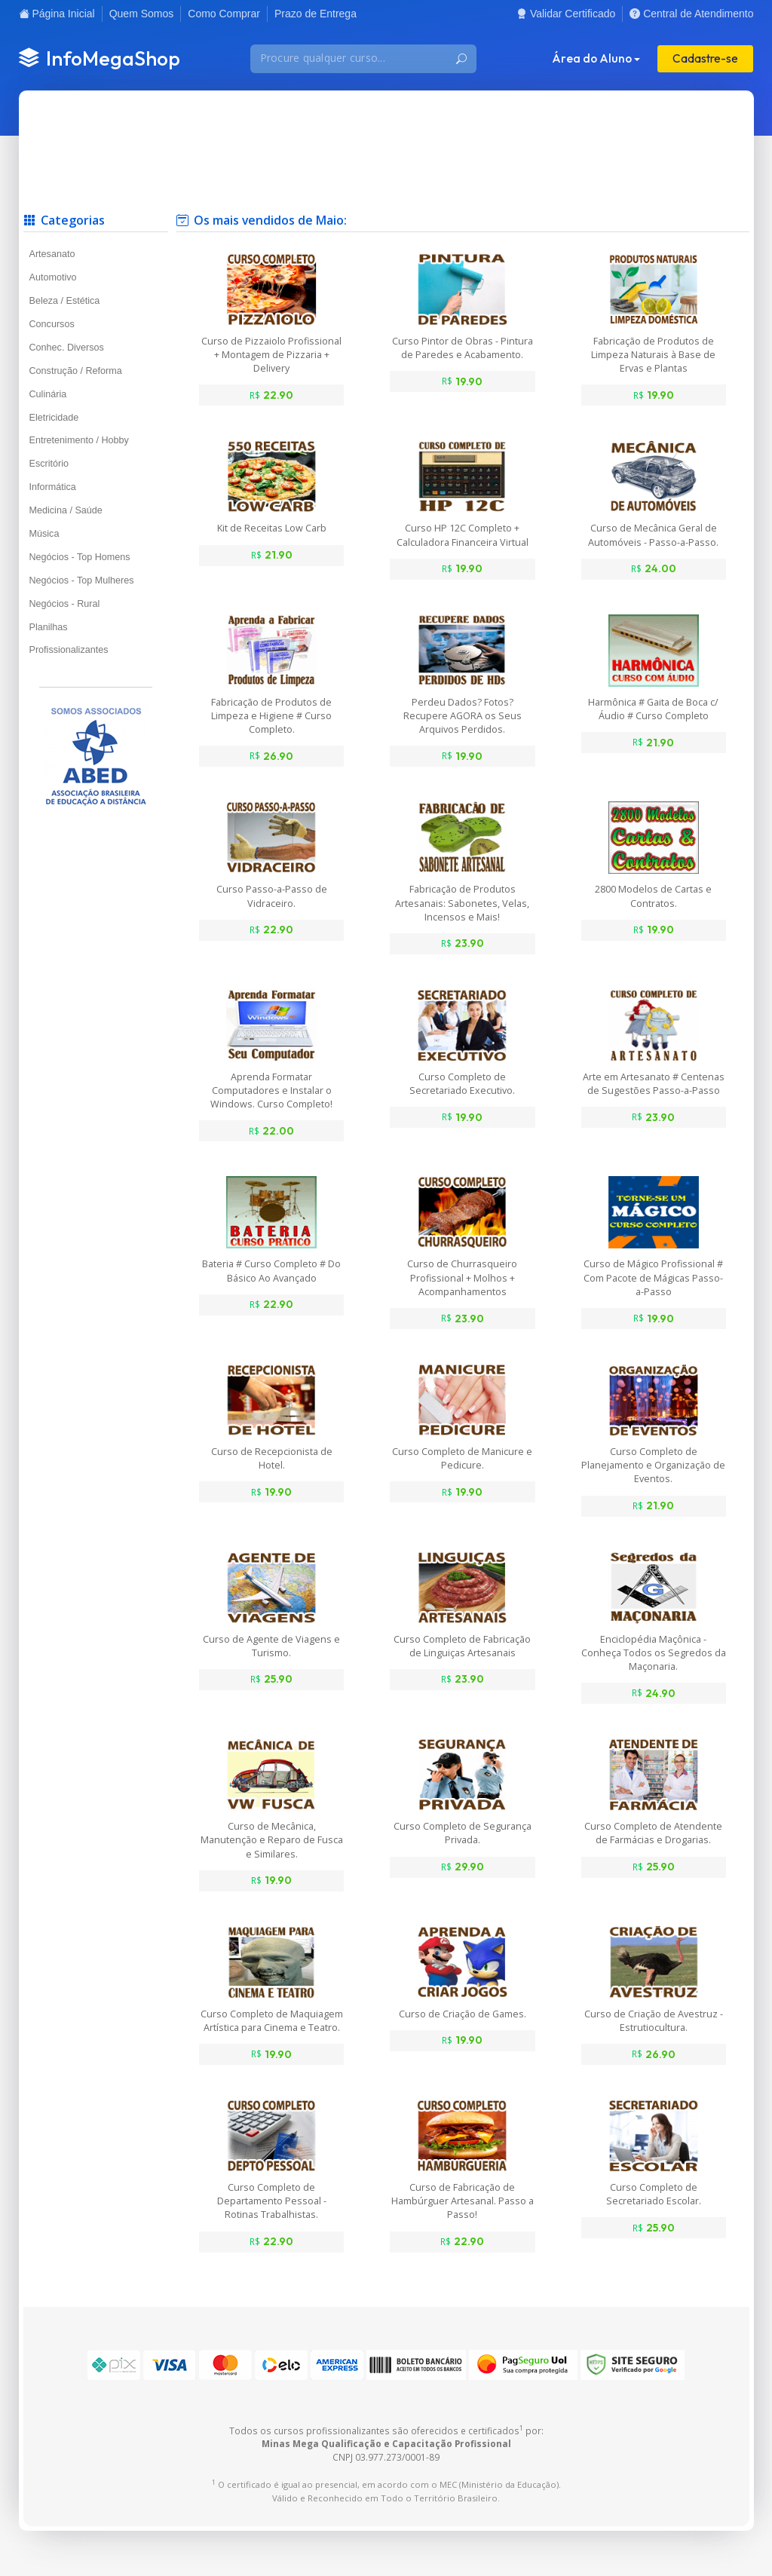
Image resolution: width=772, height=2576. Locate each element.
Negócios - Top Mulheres (81, 580)
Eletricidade (54, 417)
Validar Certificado (565, 14)
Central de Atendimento (691, 14)
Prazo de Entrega (315, 14)
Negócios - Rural (64, 604)
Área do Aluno (592, 58)
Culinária (48, 394)
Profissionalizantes (69, 650)
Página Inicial (57, 14)
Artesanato (52, 254)
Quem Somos (141, 14)
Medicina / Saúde (66, 510)
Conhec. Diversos (66, 347)
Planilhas (48, 627)
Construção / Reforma (75, 371)
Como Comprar (224, 14)
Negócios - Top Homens (79, 557)
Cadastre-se (705, 58)
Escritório (49, 463)
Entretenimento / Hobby (79, 440)
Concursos (52, 324)
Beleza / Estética (64, 301)
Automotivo (53, 277)
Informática (52, 487)
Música (44, 533)
